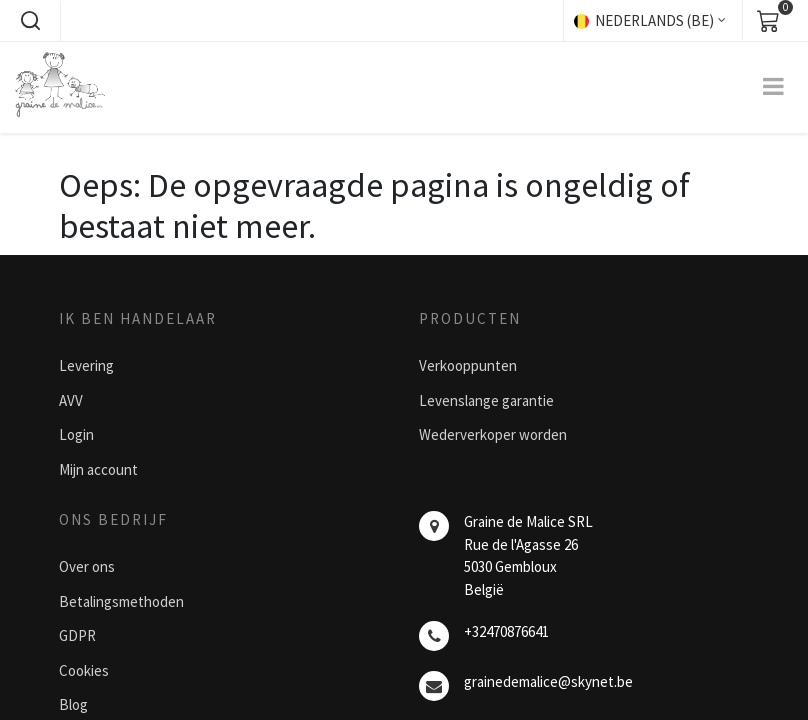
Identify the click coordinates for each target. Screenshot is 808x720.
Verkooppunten (468, 365)
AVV (71, 400)
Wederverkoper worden (493, 434)
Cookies (84, 670)
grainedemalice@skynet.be (548, 681)
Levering (86, 365)
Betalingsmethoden (121, 601)
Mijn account (98, 469)
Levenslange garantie (486, 400)
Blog (73, 704)
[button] (30, 21)
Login (76, 434)
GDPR (77, 635)
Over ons (87, 566)
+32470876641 (506, 631)
